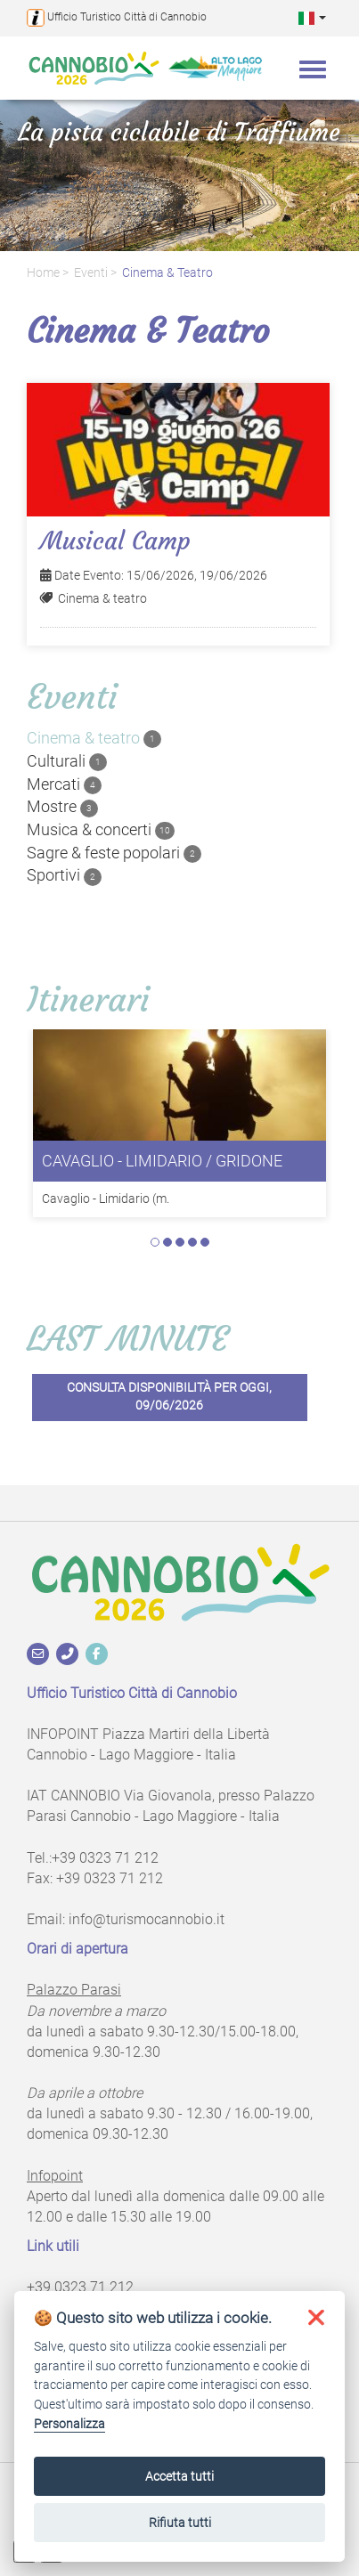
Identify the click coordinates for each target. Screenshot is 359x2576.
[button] (312, 17)
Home (43, 272)
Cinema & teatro (167, 272)
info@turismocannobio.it (146, 1919)
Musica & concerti (101, 830)
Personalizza (69, 2424)
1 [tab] (155, 1242)
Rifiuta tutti (180, 2522)
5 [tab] (204, 1242)
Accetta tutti (179, 2476)
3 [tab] (179, 1242)
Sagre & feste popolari (114, 853)
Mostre (62, 807)
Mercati (64, 784)
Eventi (91, 272)
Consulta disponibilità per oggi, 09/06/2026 (169, 1397)
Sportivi (64, 875)
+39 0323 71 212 (105, 1857)
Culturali (67, 761)
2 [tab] (167, 1242)
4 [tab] (192, 1242)
